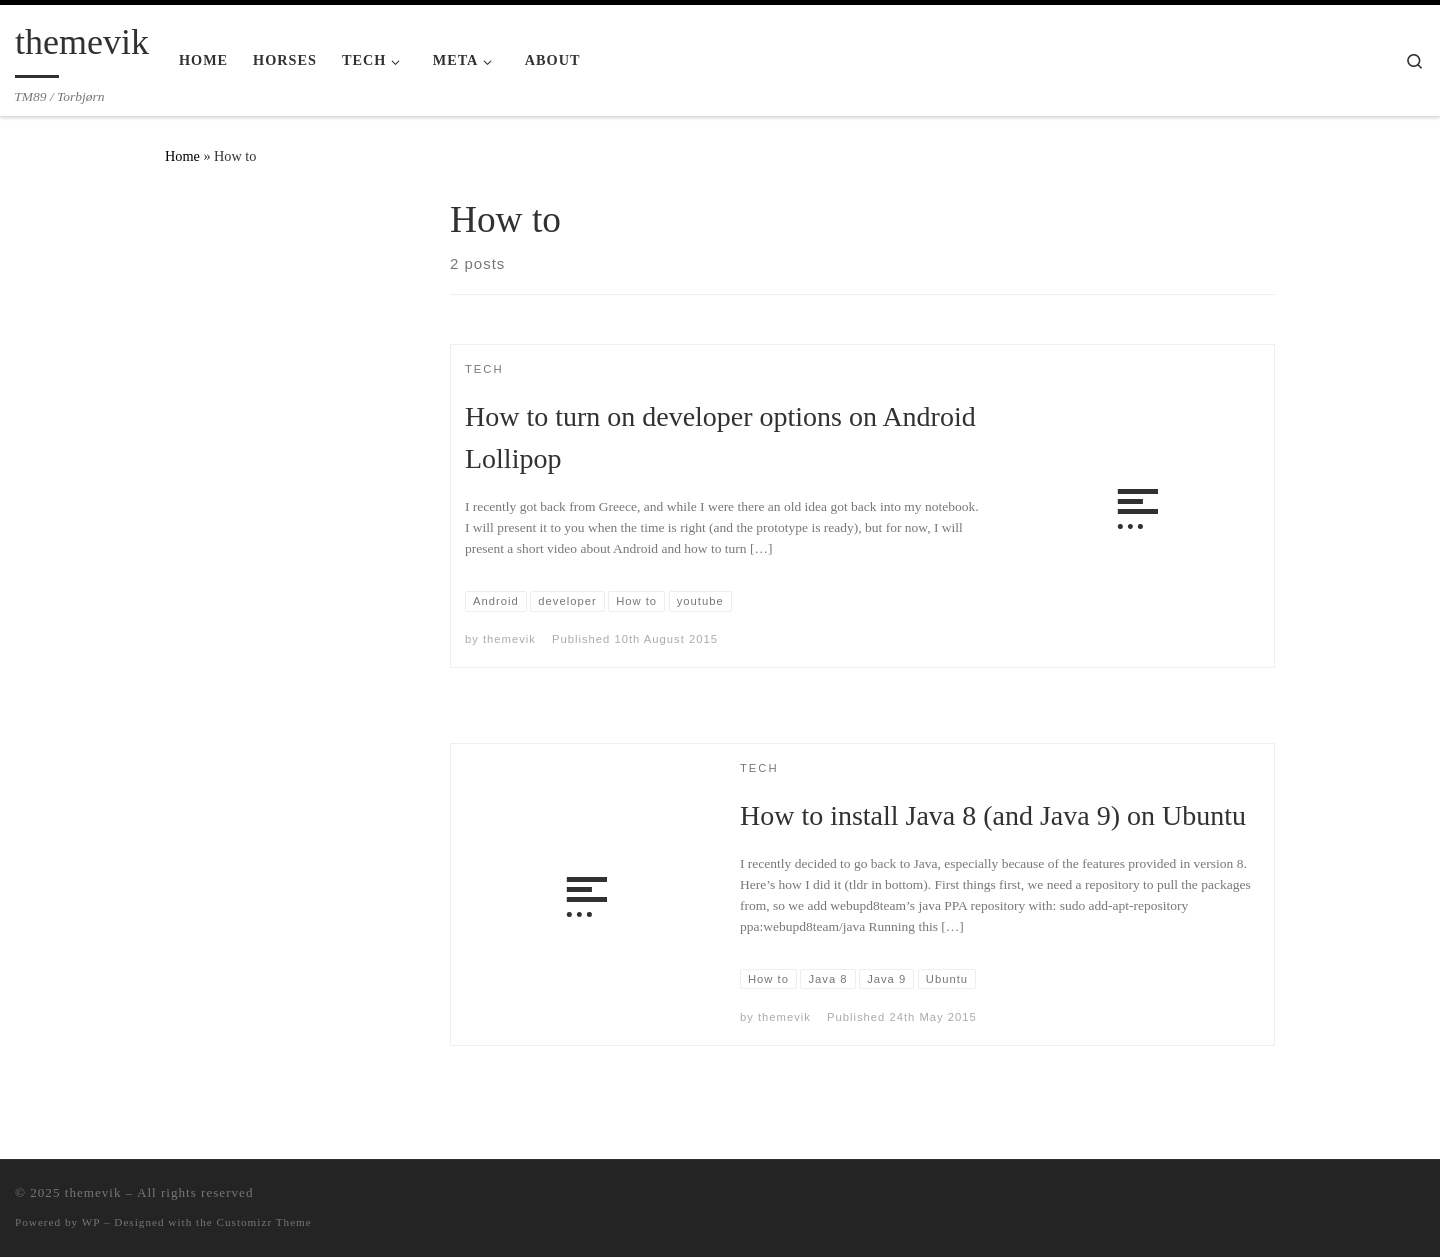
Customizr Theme (264, 1222)
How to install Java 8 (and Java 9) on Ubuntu (993, 815)
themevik (509, 639)
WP (91, 1222)
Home (182, 156)
